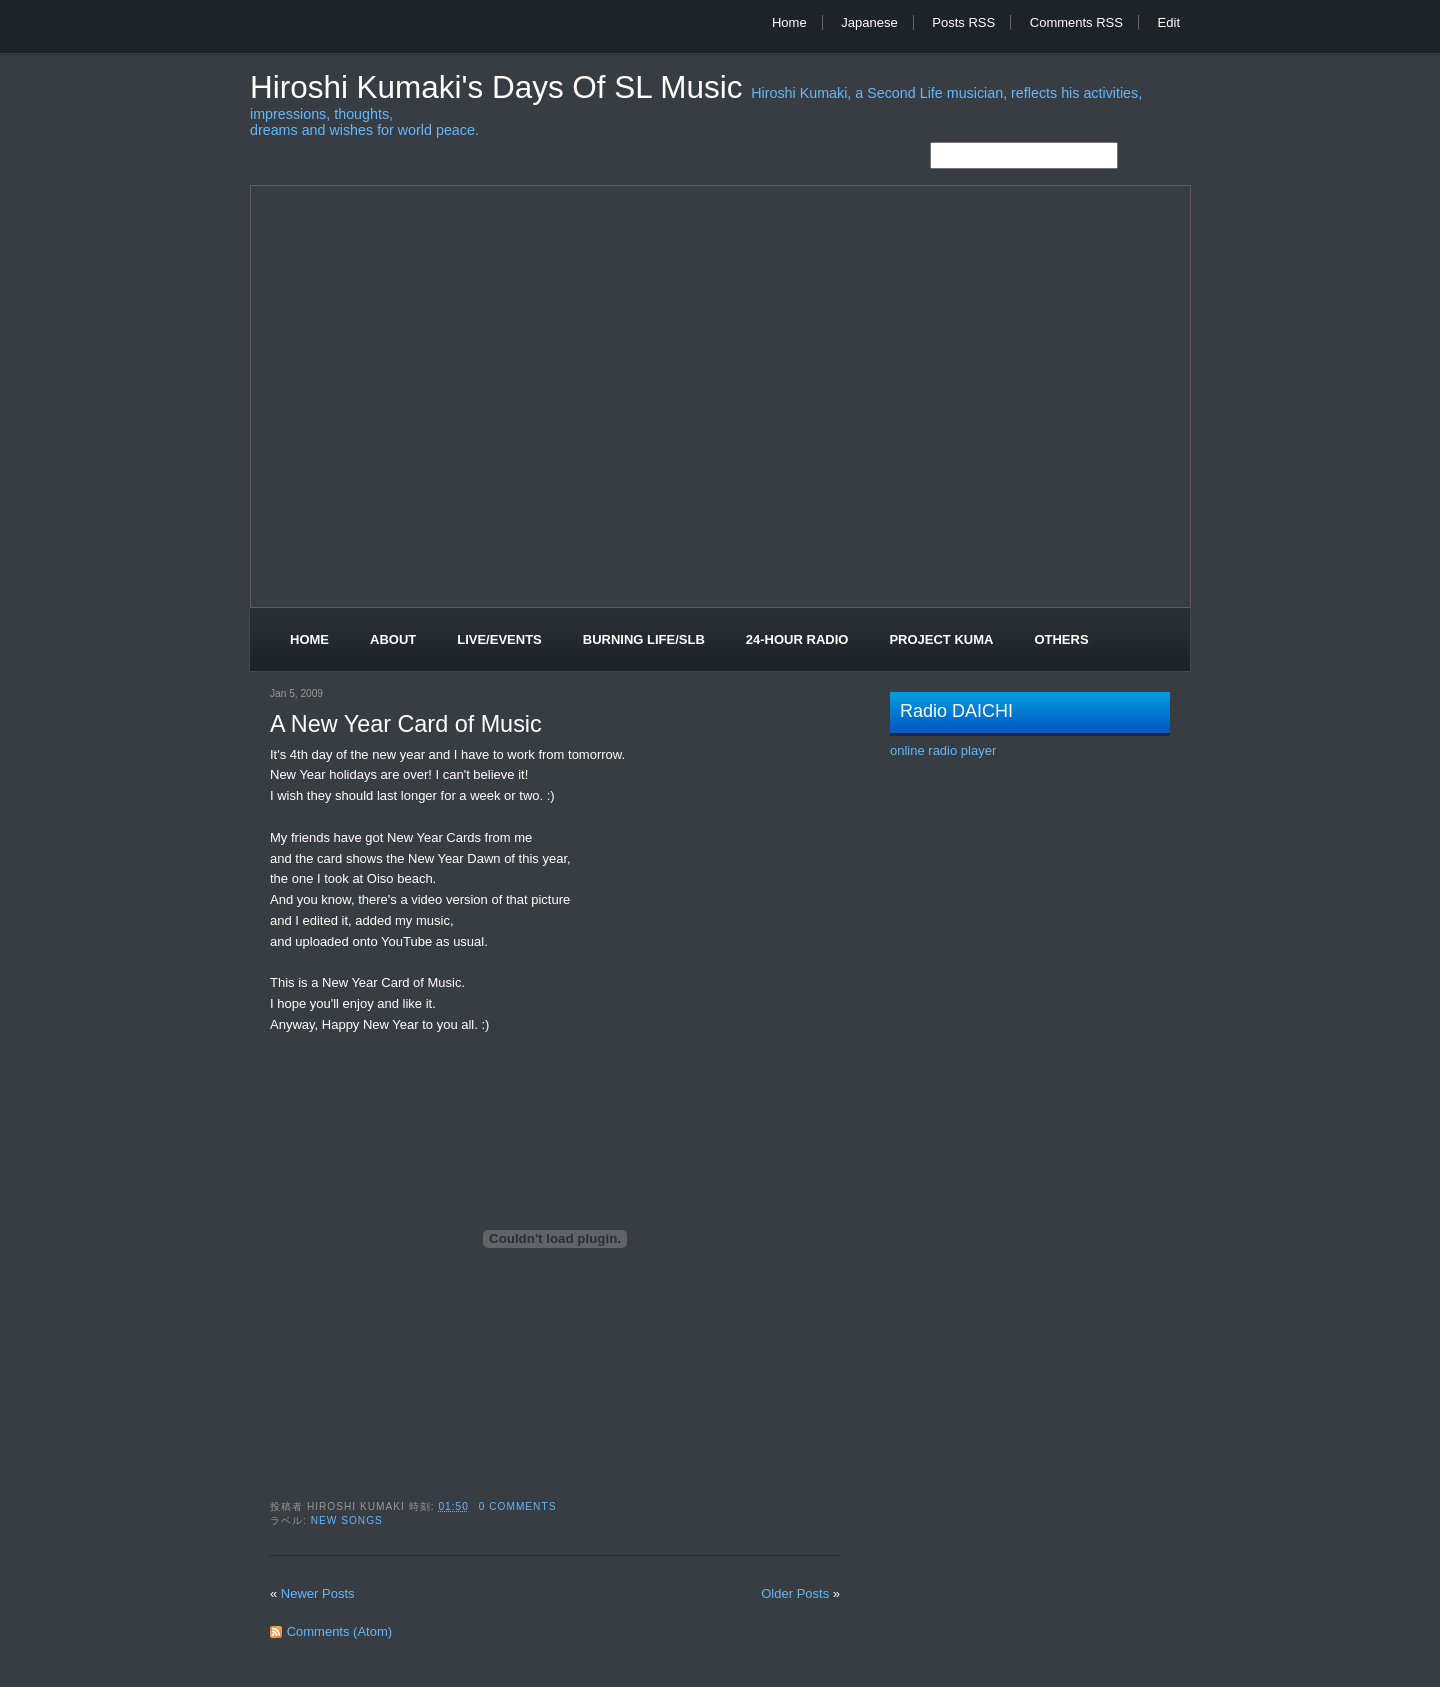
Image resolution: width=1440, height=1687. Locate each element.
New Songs (347, 1520)
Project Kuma (941, 639)
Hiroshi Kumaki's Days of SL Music (500, 87)
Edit (1169, 22)
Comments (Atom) (339, 1631)
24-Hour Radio (797, 639)
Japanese (869, 22)
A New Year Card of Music (406, 724)
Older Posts (795, 1593)
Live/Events (499, 639)
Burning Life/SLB (644, 639)
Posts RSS (963, 22)
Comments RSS (1076, 22)
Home (789, 22)
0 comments (518, 1506)
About (393, 639)
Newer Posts (318, 1593)
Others (1061, 639)
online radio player (943, 750)
